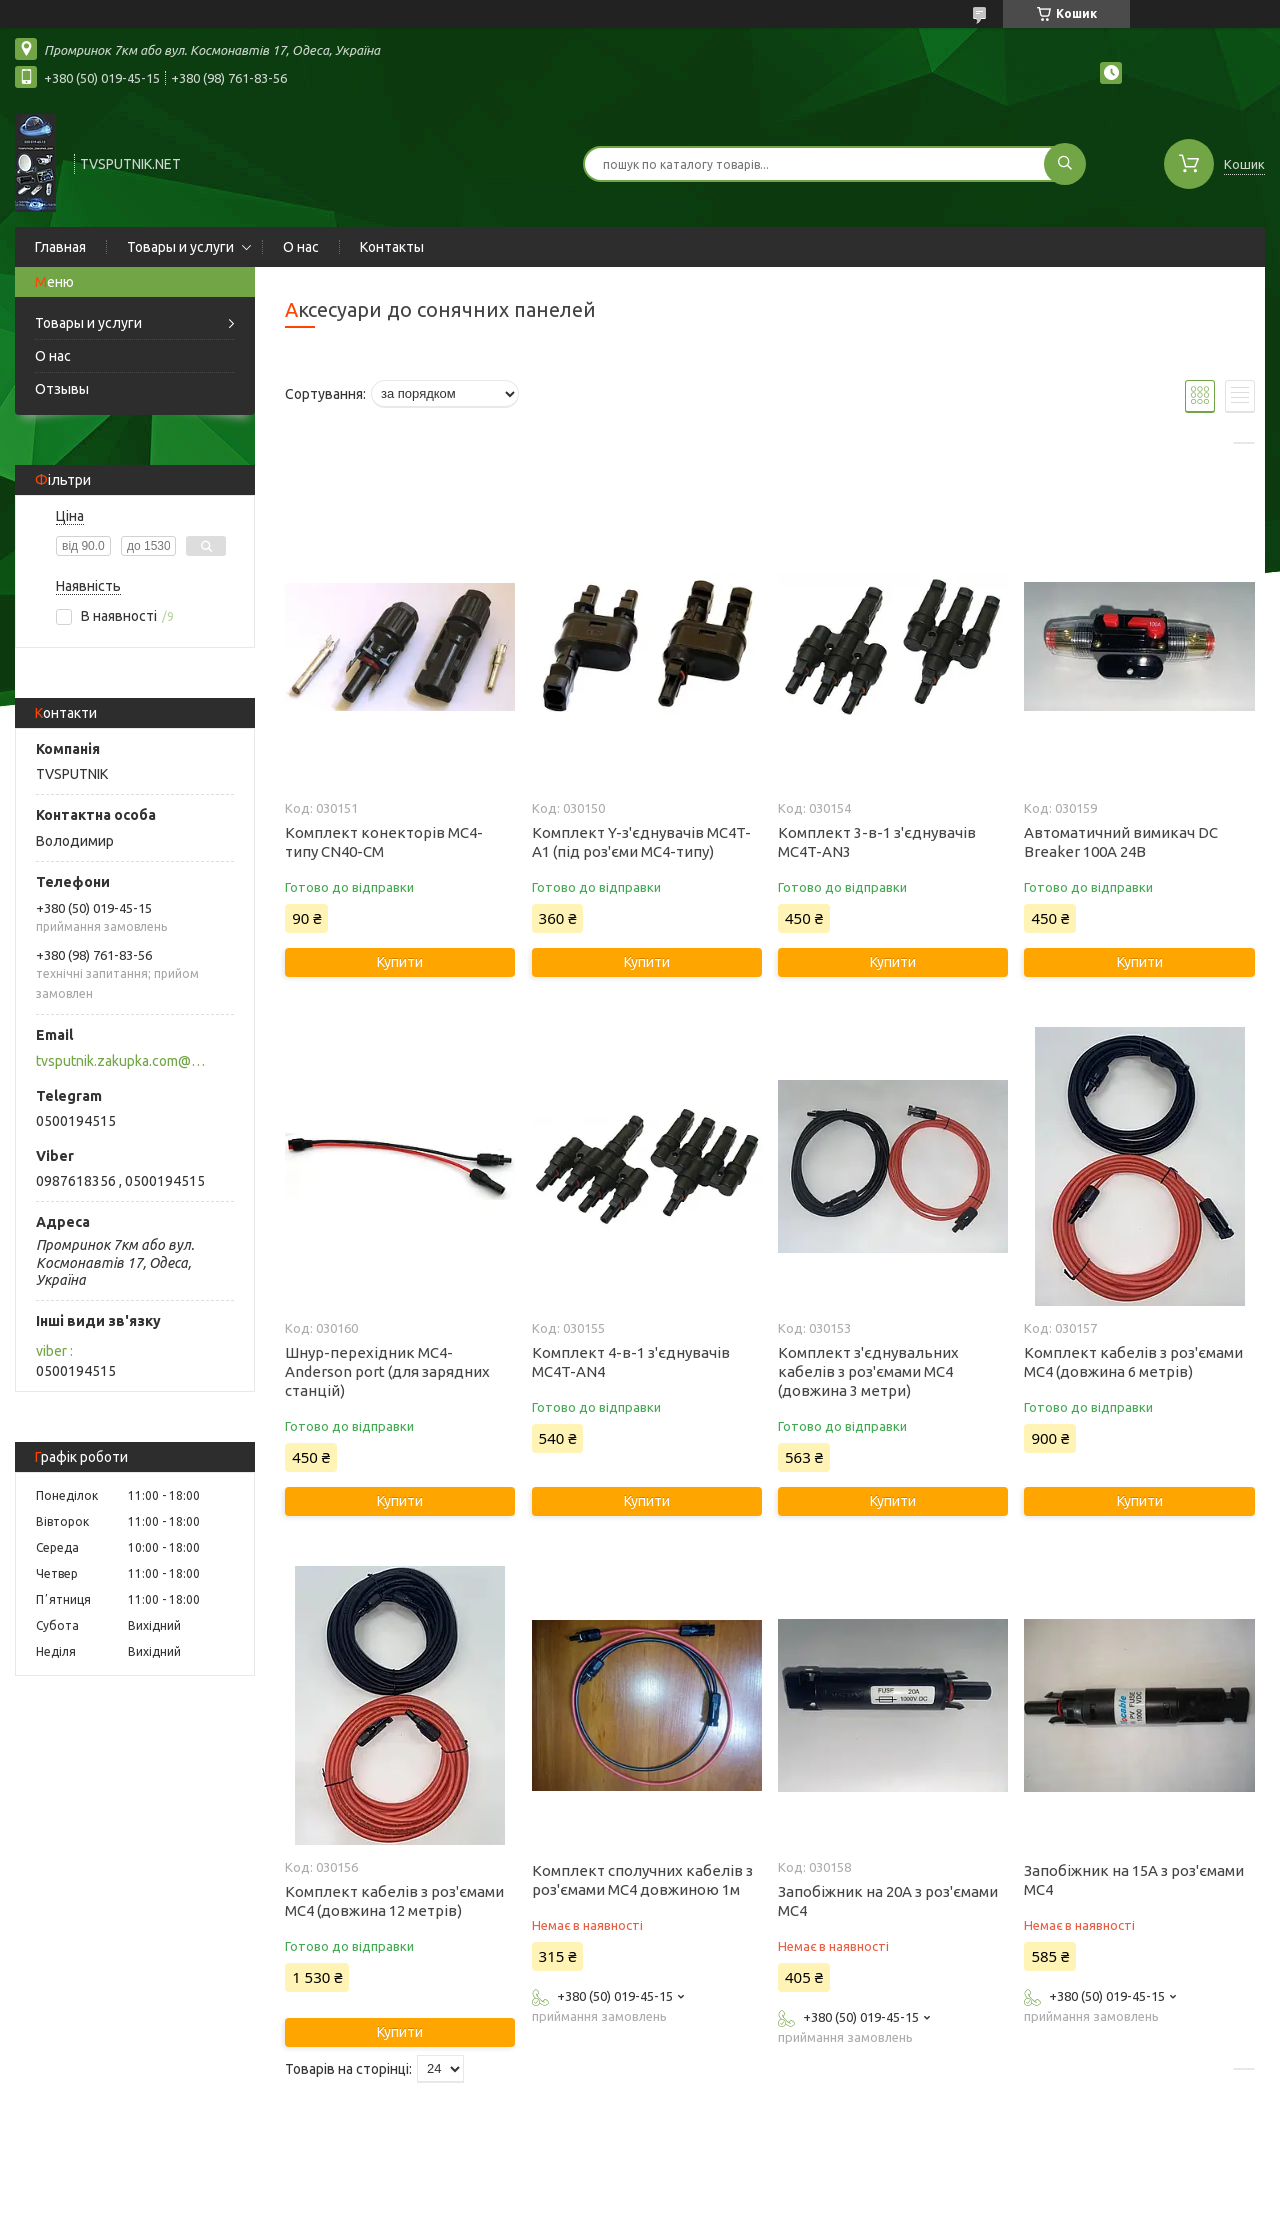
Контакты (392, 247)
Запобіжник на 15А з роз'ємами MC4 (1134, 1880)
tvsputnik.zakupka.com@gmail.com (123, 1061)
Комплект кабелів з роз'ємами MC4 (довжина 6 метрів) (1133, 1362)
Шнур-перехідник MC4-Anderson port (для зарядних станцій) (387, 1371)
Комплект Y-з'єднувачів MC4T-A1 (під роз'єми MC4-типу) (641, 842)
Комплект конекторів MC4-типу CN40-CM (384, 842)
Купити (400, 962)
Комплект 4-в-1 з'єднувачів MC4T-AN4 (631, 1362)
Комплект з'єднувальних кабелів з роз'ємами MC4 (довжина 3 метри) (868, 1371)
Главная (60, 247)
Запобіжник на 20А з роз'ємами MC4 (888, 1901)
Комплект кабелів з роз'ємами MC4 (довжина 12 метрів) (394, 1901)
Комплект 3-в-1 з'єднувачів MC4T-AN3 (877, 842)
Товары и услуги (180, 247)
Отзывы (62, 389)
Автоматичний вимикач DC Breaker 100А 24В (1121, 842)
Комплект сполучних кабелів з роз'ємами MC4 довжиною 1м (642, 1880)
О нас (301, 247)
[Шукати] (1065, 164)
